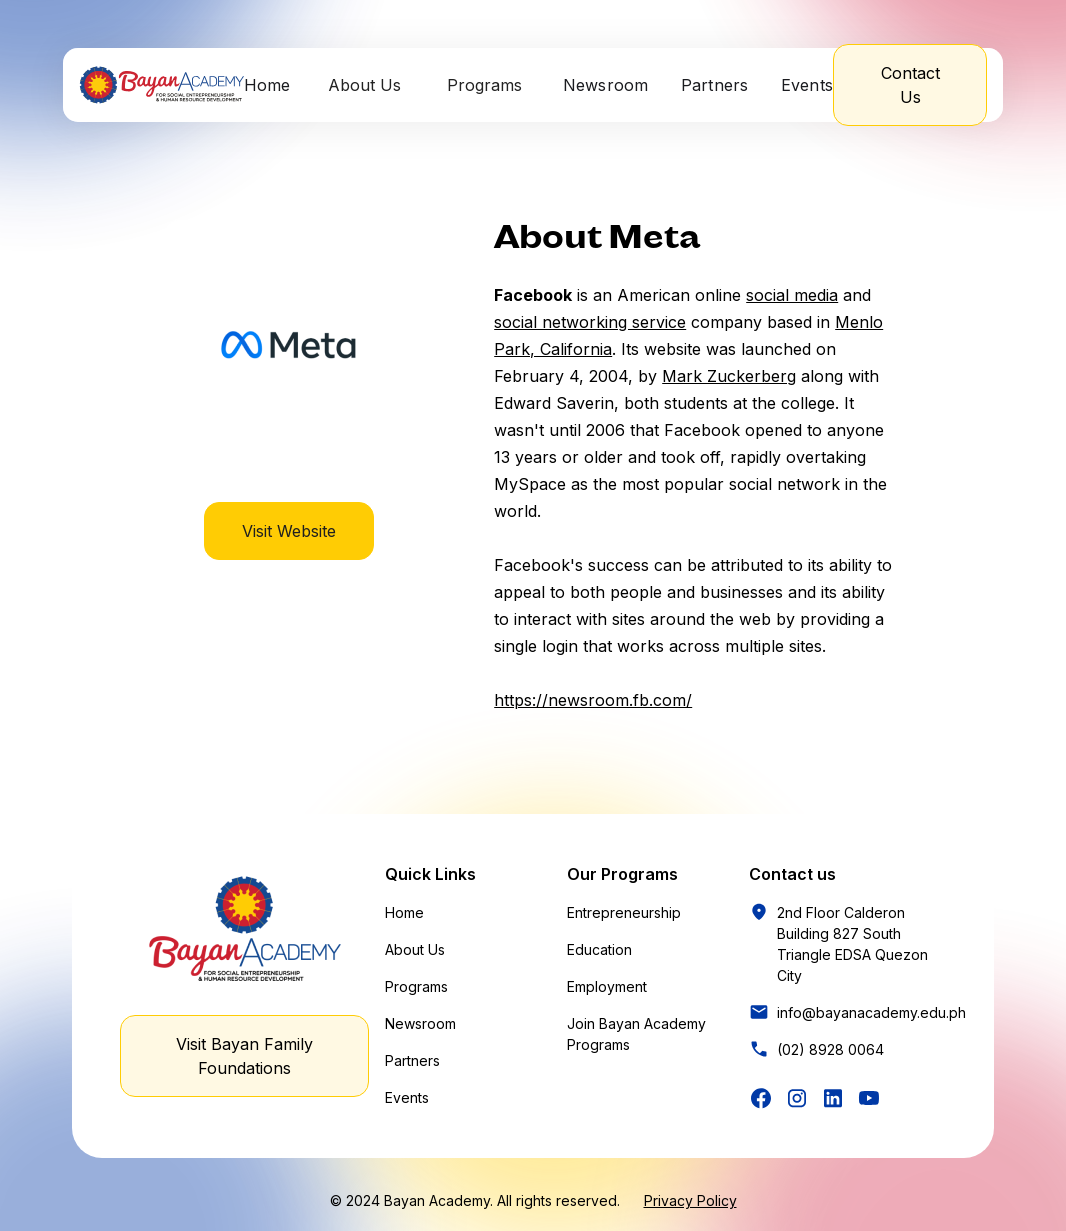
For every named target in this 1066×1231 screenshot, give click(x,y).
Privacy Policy (690, 1200)
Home (267, 85)
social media (792, 295)
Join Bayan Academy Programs (636, 1034)
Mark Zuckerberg (729, 376)
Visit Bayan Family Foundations (244, 1056)
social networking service (590, 322)
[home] (161, 85)
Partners (715, 85)
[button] (366, 85)
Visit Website (289, 531)
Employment (607, 986)
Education (599, 949)
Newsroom (606, 85)
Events (807, 85)
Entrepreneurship (624, 912)
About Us (415, 949)
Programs (416, 986)
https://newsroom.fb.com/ (593, 700)
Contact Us (910, 85)
